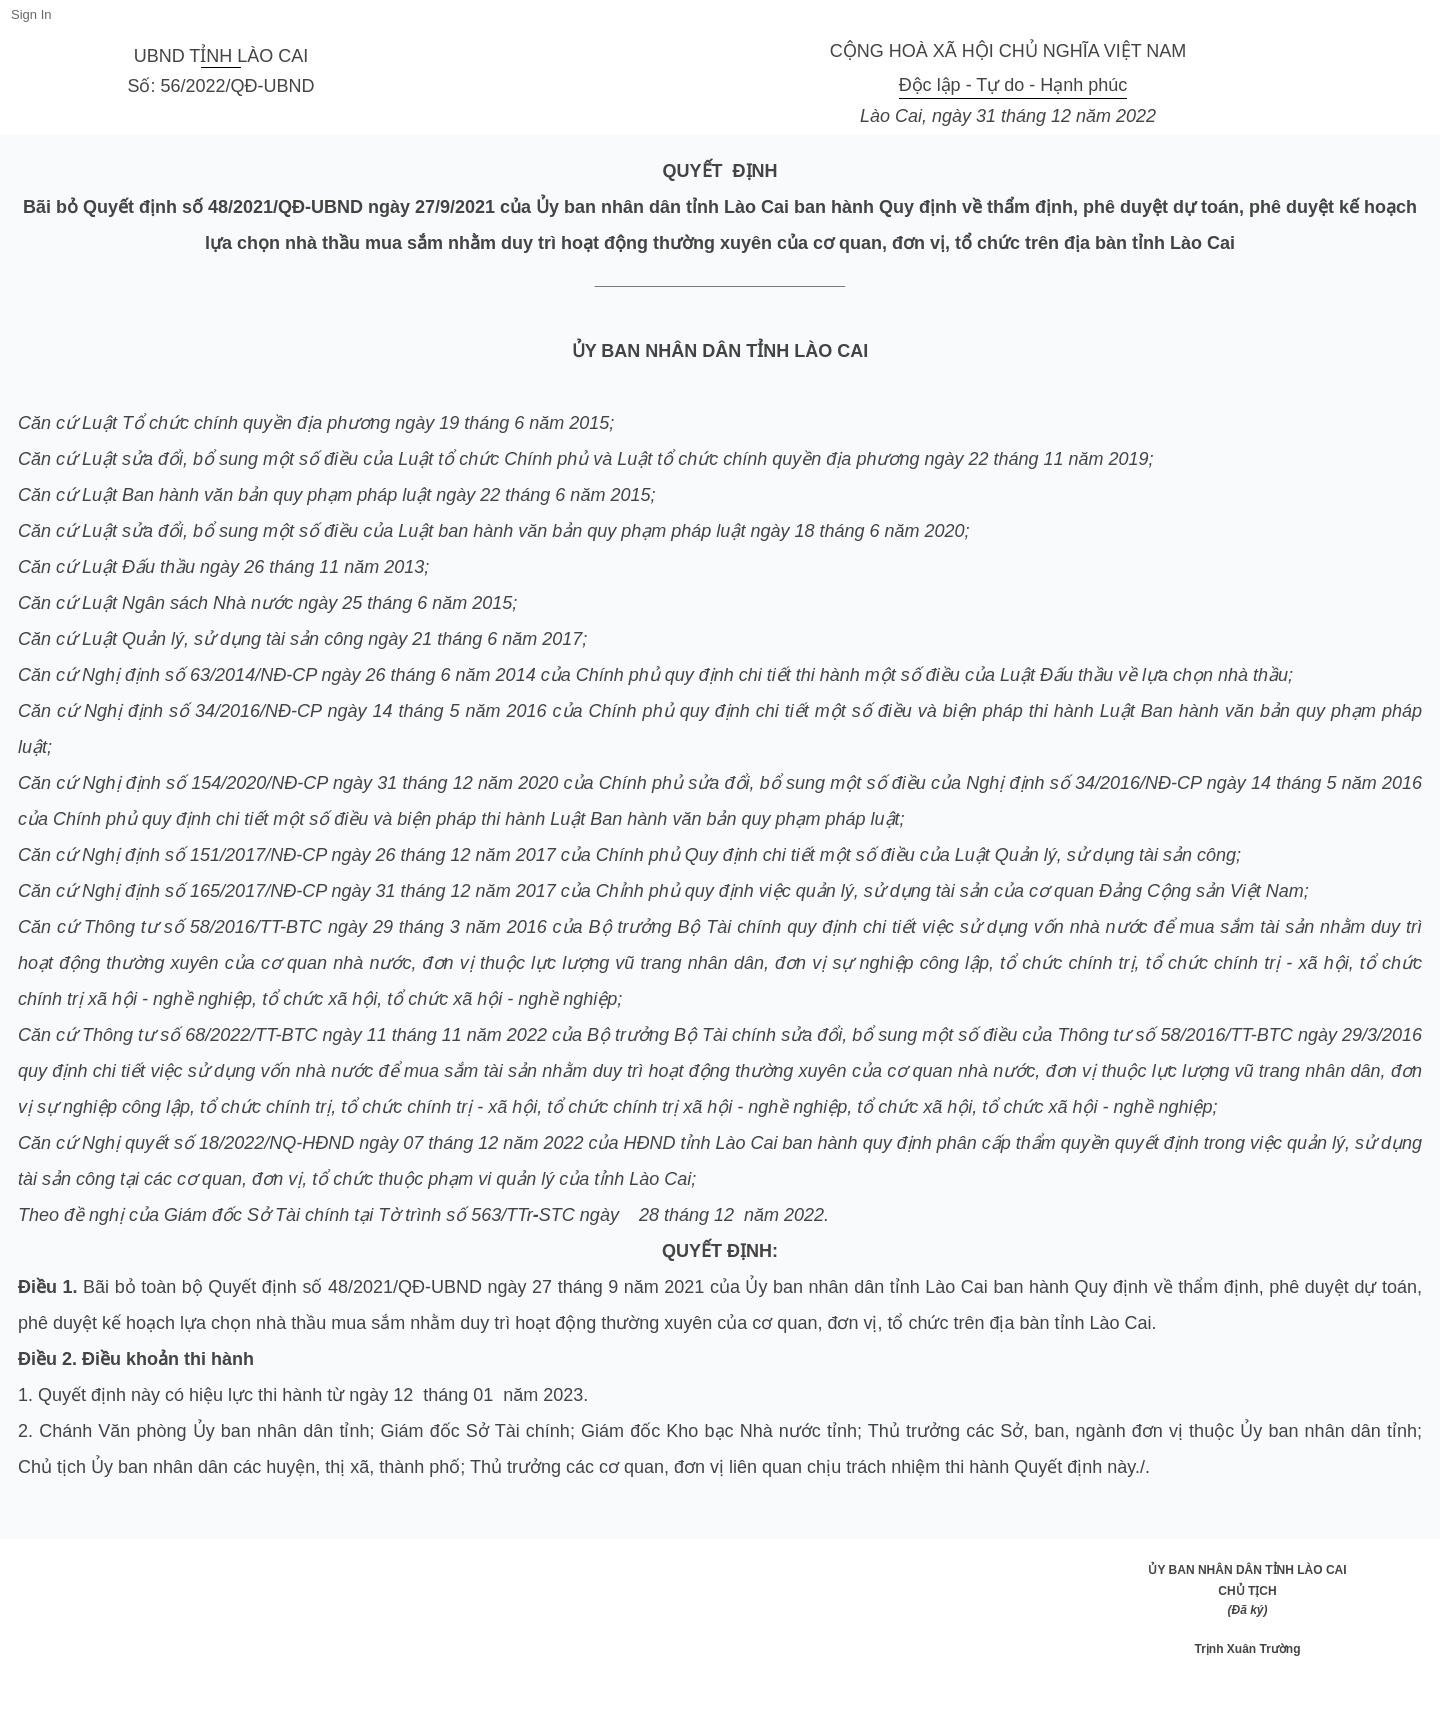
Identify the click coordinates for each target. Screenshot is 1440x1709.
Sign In (31, 14)
